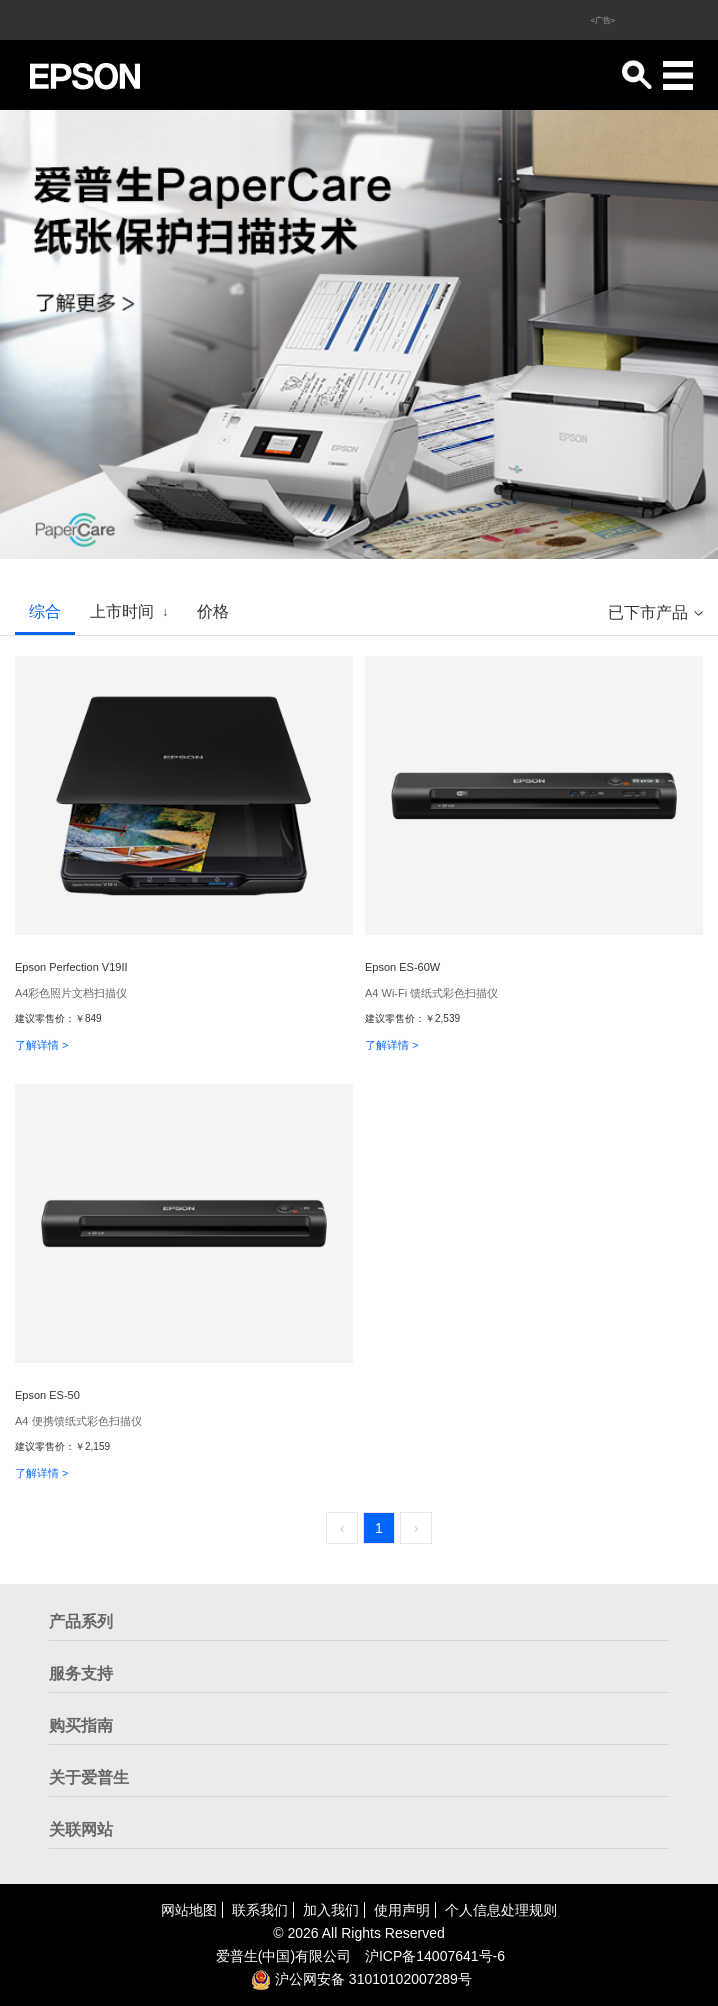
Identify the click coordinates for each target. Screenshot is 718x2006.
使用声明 (402, 1910)
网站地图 (189, 1910)
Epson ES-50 (47, 1395)
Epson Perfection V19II (71, 967)
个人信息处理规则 (501, 1910)
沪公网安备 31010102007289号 (361, 1979)
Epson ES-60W (402, 967)
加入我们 (331, 1910)
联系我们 (260, 1910)
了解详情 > (41, 1045)
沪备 (435, 1956)
